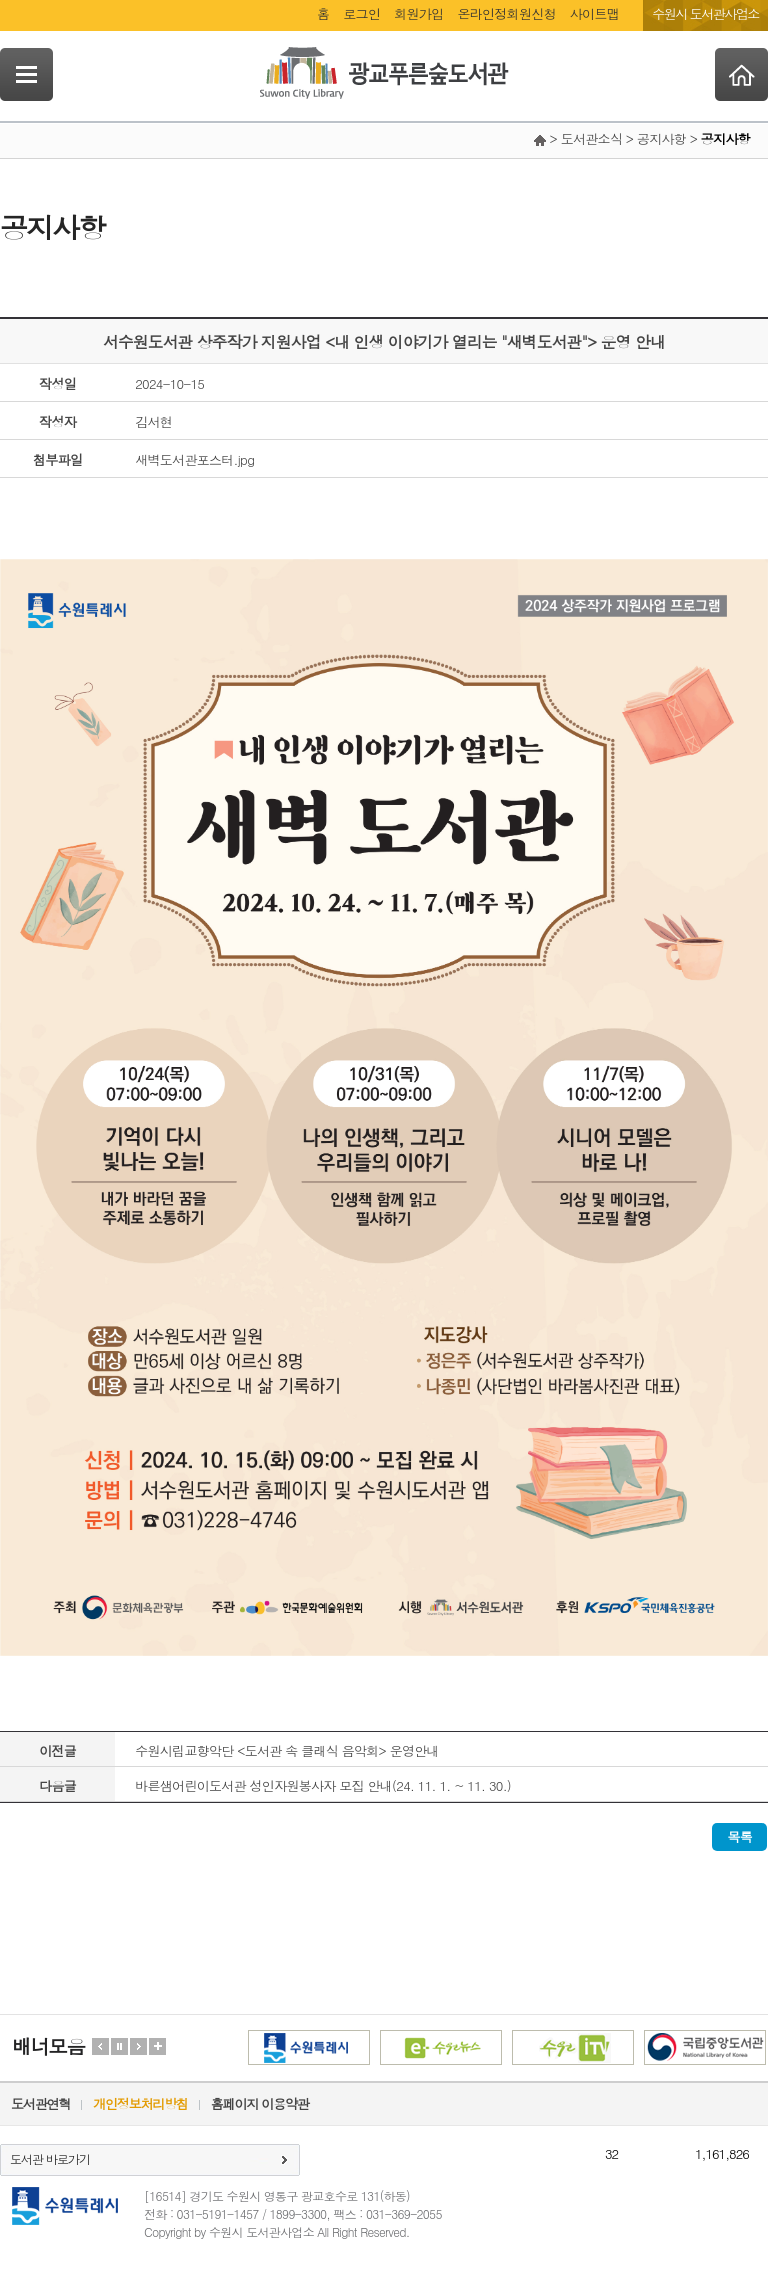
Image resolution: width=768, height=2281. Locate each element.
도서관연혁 (40, 2103)
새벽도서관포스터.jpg (194, 459)
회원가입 (418, 13)
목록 (739, 1836)
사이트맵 (594, 13)
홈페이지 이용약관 (260, 2103)
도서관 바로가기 (50, 2158)
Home (741, 74)
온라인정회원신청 (506, 13)
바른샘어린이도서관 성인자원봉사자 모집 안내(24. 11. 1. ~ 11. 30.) (323, 1785)
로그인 (361, 13)
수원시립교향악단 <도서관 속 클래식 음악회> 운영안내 (287, 1750)
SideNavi (26, 74)
